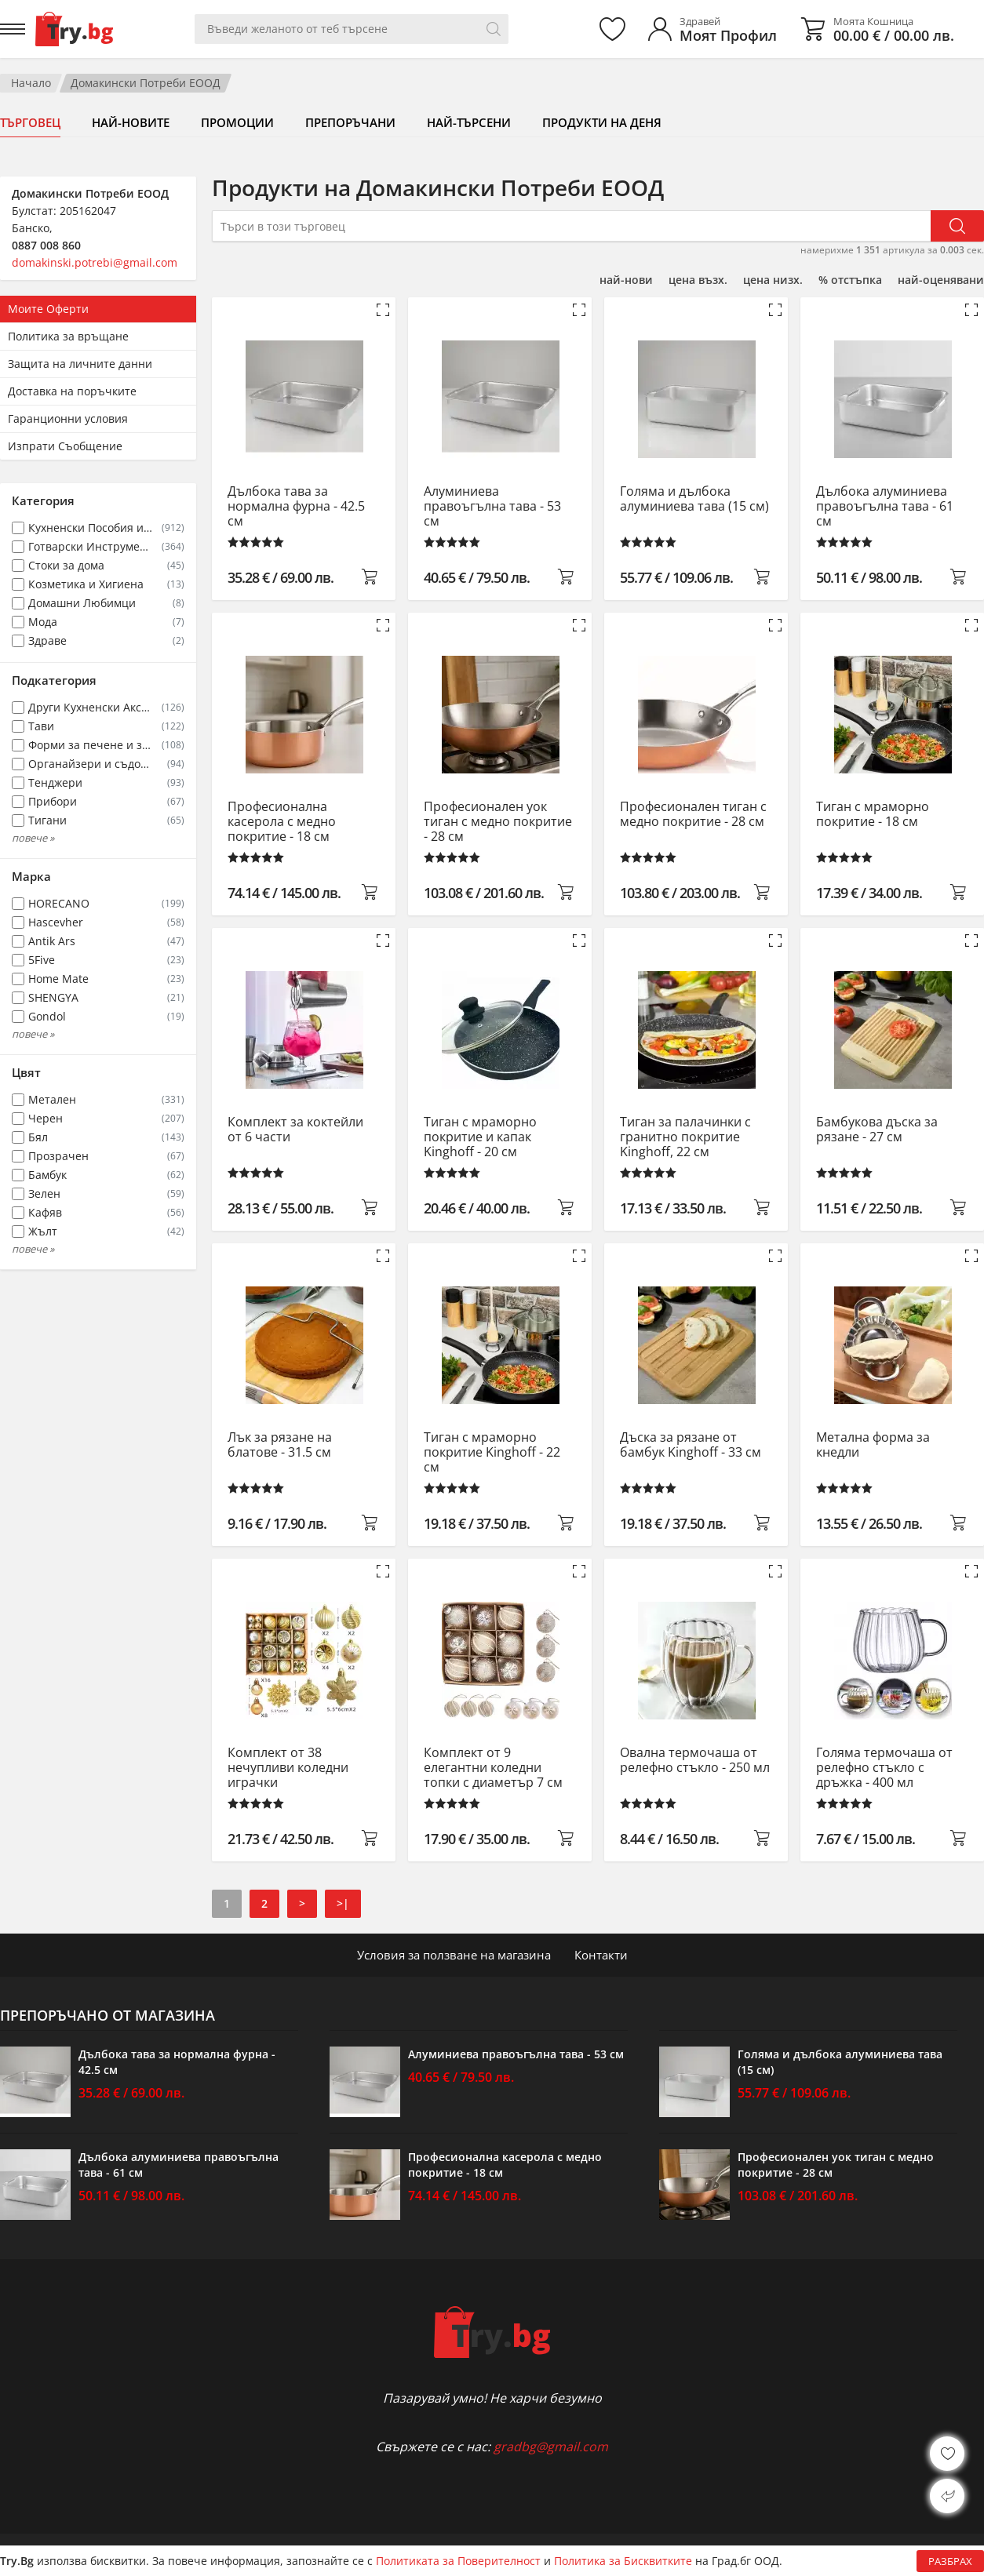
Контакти (601, 1955)
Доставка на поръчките (72, 391)
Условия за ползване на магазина (454, 1955)
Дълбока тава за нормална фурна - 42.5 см (296, 506)
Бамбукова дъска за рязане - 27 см (877, 1130)
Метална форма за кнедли (873, 1445)
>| (343, 1903)
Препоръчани (350, 122)
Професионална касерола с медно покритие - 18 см (282, 821)
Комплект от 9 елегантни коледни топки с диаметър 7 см (493, 1767)
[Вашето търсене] (351, 29)
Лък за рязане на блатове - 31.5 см (280, 1445)
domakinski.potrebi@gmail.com (94, 262)
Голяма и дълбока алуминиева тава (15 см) (694, 499)
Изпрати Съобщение (65, 445)
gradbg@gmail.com (551, 2446)
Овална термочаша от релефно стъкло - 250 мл (695, 1760)
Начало (31, 82)
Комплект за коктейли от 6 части (295, 1130)
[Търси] (493, 29)
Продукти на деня (601, 122)
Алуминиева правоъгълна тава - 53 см (492, 506)
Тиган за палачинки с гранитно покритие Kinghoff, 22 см (685, 1137)
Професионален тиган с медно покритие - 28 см (693, 814)
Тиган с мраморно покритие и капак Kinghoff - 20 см (480, 1137)
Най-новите (130, 122)
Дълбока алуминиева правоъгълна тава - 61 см (884, 506)
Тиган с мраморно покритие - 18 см (872, 814)
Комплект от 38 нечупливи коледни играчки (288, 1767)
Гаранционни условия (68, 418)
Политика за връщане (68, 336)
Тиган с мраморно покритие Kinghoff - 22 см (492, 1452)
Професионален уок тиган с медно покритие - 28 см (498, 821)
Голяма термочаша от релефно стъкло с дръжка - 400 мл (884, 1767)
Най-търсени (469, 122)
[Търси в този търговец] (571, 226)
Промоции (237, 122)
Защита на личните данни (80, 363)
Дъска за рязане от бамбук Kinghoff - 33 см (690, 1445)
